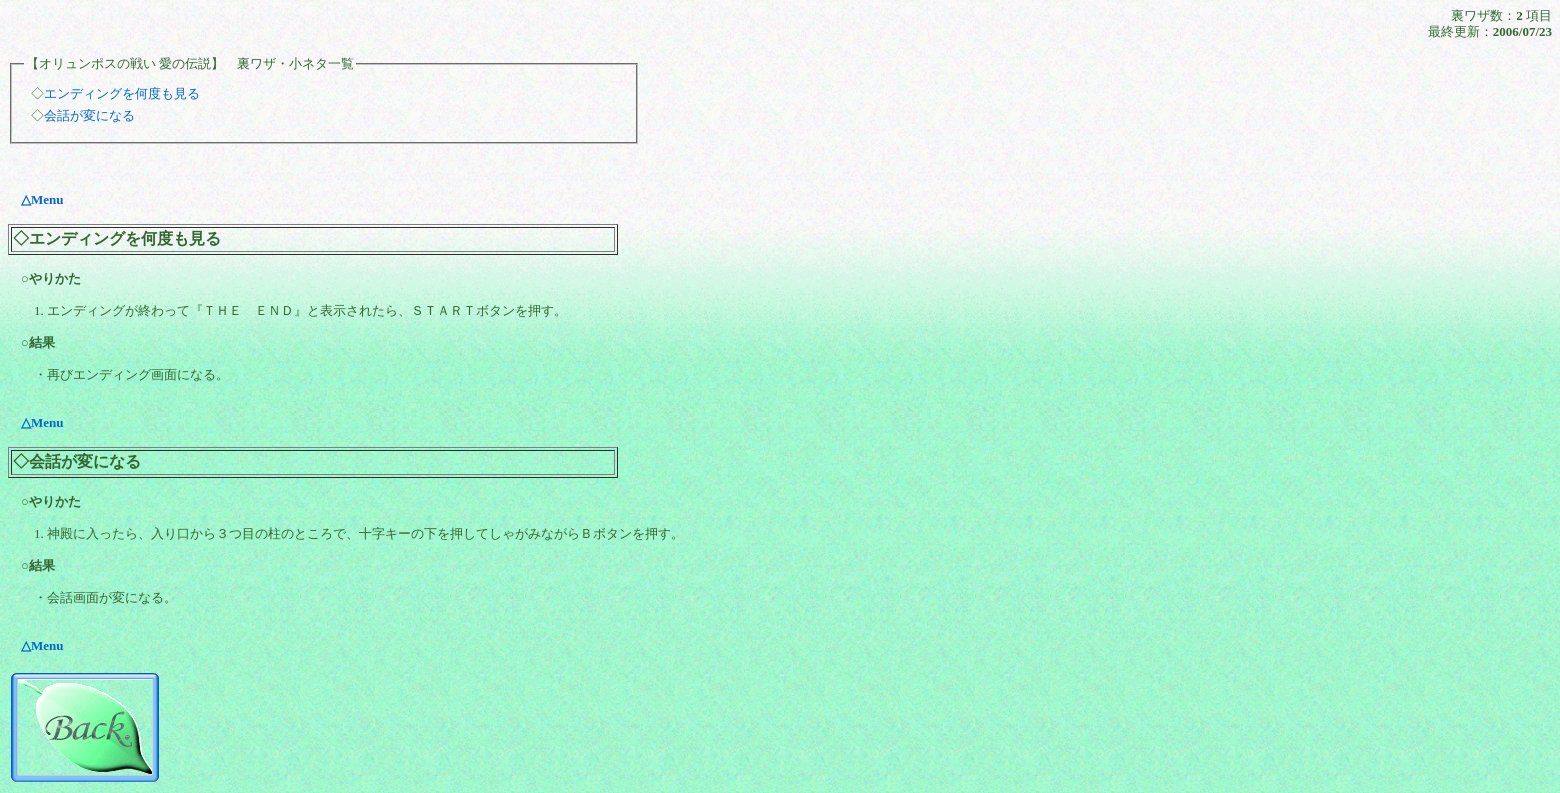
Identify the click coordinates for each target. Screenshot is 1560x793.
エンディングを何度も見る (122, 93)
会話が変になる (89, 115)
